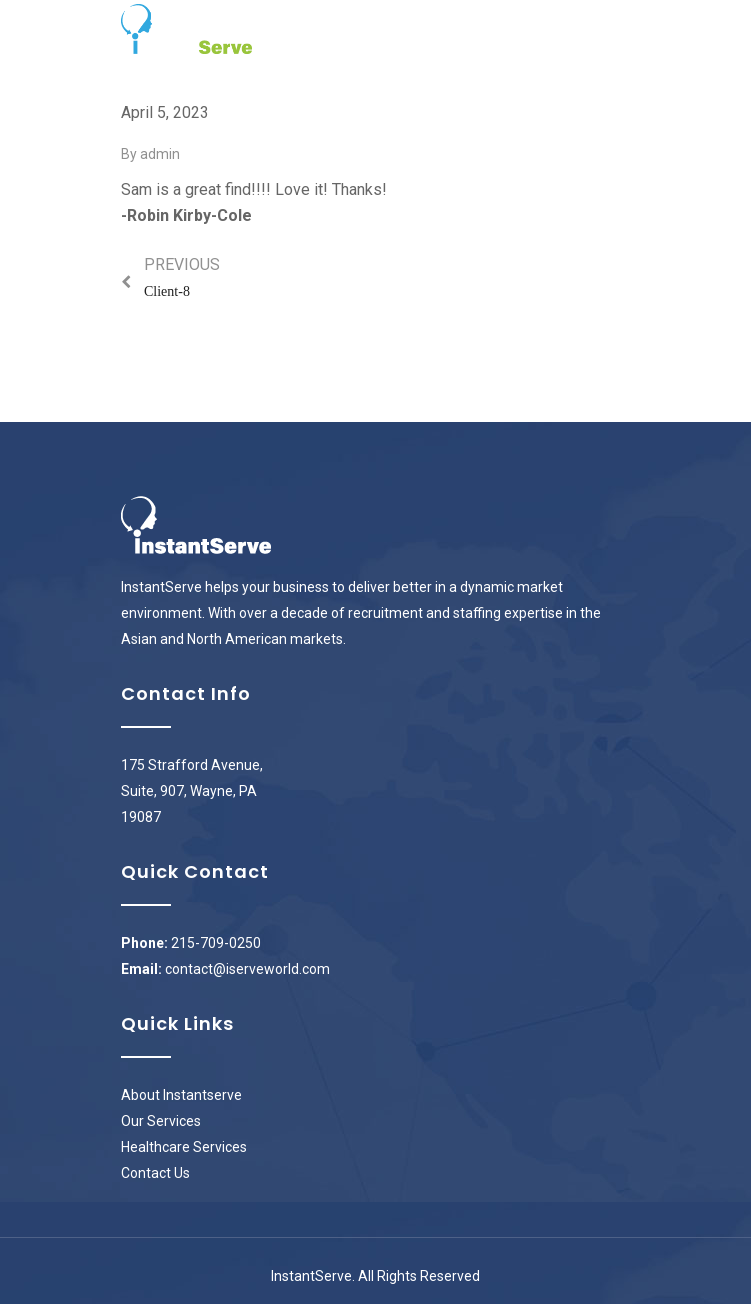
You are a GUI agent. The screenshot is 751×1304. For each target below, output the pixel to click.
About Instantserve (181, 1095)
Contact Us (155, 1173)
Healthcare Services (184, 1147)
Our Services (161, 1121)
